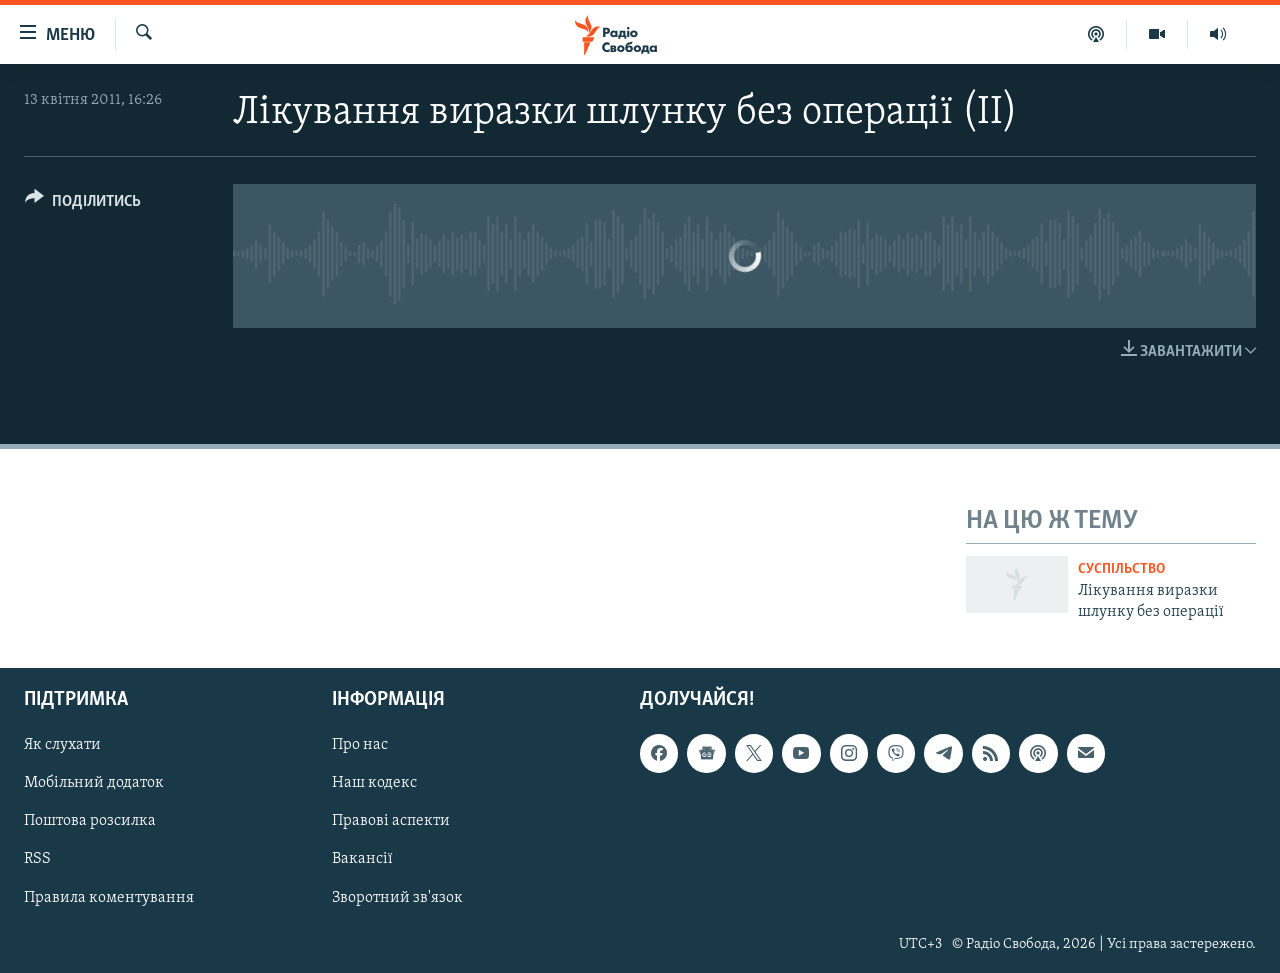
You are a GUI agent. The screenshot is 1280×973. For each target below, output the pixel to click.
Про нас (360, 746)
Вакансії (362, 860)
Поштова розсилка (90, 822)
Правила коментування (109, 898)
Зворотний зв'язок (397, 898)
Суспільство (1121, 569)
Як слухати (62, 746)
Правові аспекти (391, 822)
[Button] (83, 204)
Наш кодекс (374, 784)
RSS (37, 860)
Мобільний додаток (94, 784)
